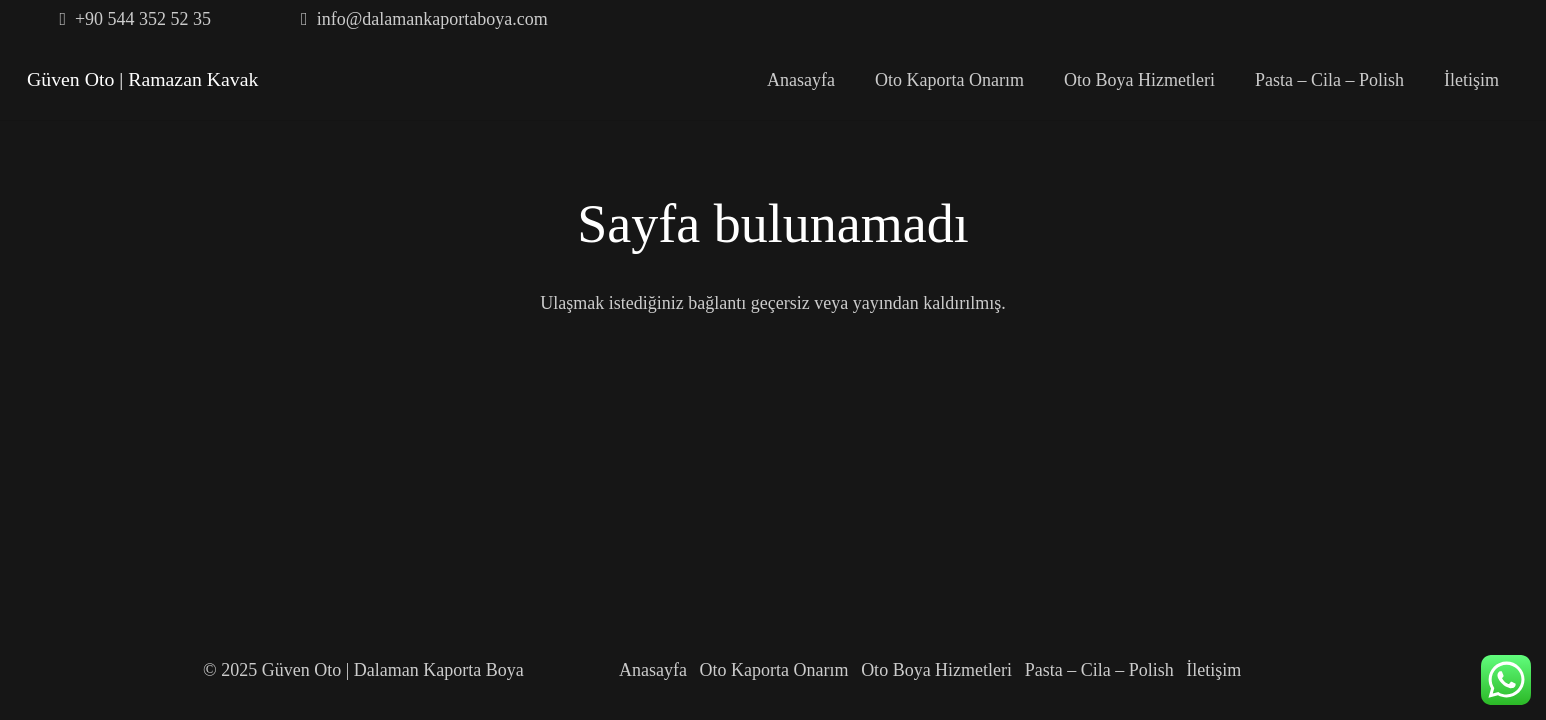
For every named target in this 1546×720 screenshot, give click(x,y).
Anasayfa (653, 670)
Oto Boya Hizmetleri (936, 670)
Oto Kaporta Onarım (774, 670)
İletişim (1213, 670)
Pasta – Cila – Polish (1099, 670)
